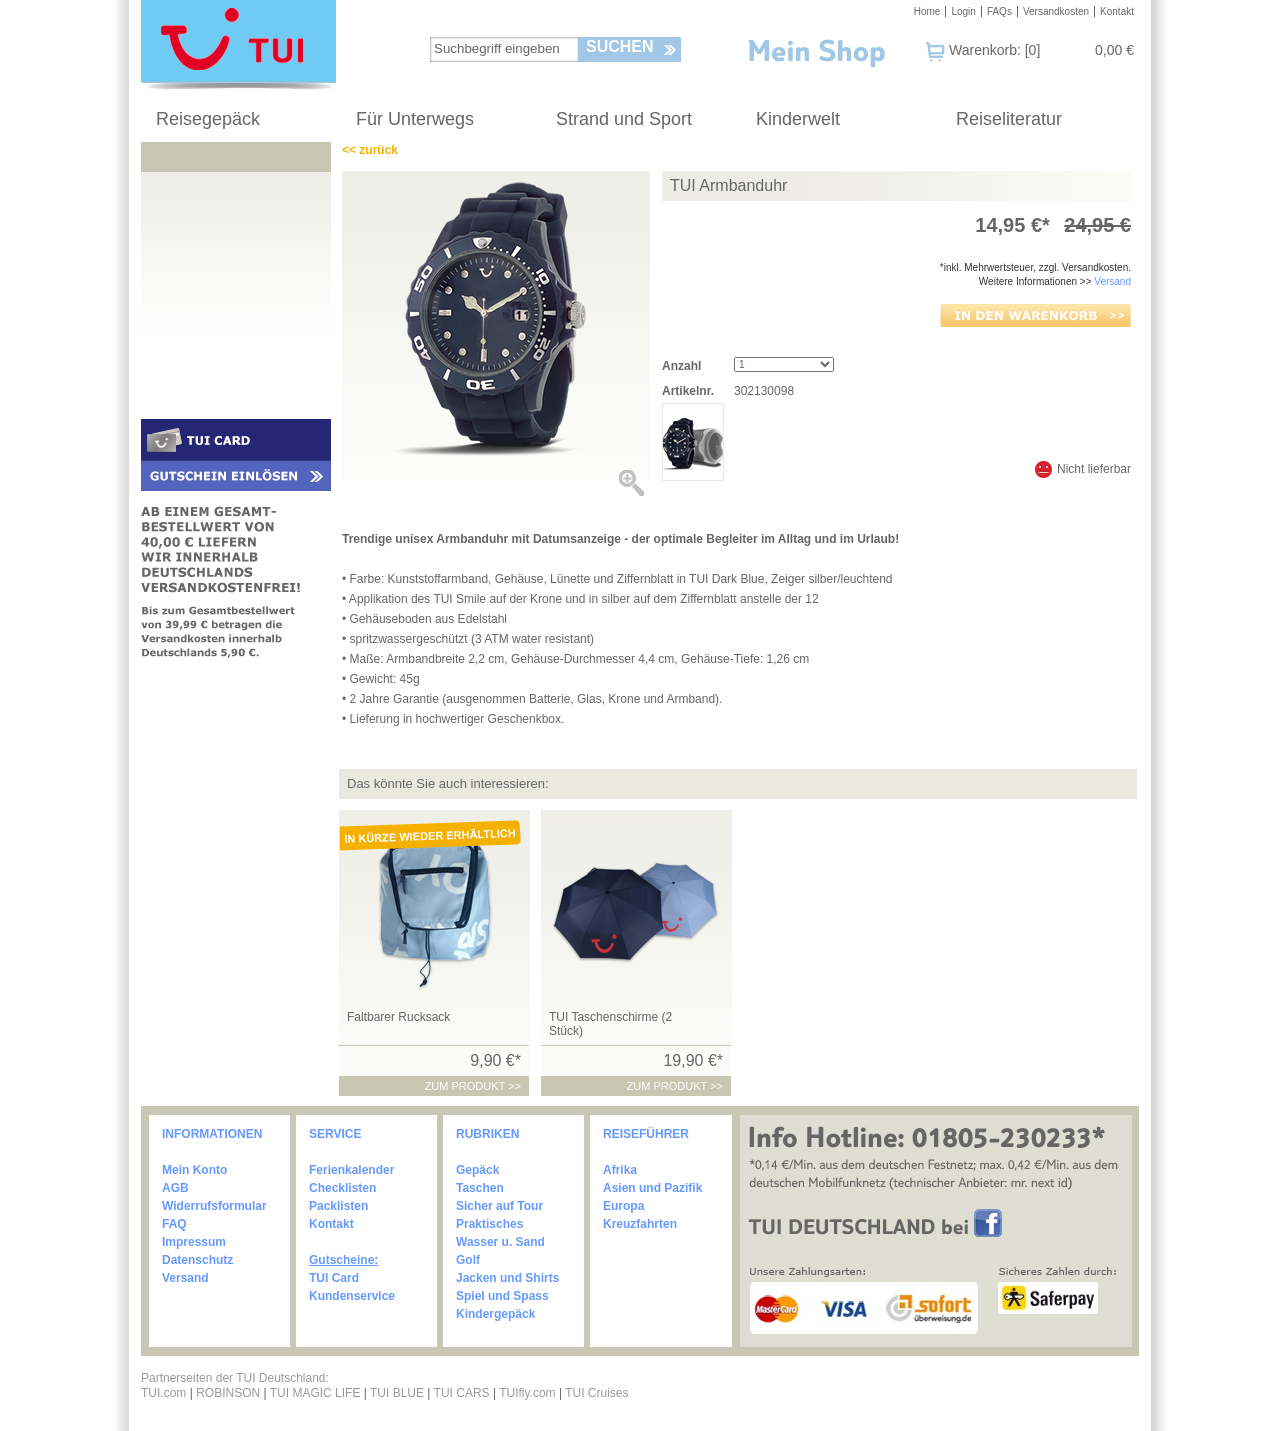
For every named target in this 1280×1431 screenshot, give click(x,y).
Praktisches (489, 1224)
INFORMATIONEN (212, 1134)
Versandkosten (1056, 11)
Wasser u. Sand (500, 1242)
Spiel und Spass (502, 1296)
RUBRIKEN (487, 1134)
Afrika (620, 1170)
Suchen (620, 46)
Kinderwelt (798, 119)
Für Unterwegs (415, 119)
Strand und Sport (624, 119)
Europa (623, 1206)
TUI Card (334, 1278)
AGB (175, 1188)
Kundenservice (352, 1296)
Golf (468, 1260)
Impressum (194, 1242)
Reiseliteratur (1009, 119)
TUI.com (163, 1393)
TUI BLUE (397, 1393)
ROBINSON (228, 1393)
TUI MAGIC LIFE (317, 1393)
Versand (1112, 281)
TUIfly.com (527, 1393)
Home (927, 11)
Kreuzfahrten (640, 1224)
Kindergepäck (495, 1314)
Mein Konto (194, 1170)
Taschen (480, 1188)
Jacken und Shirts (507, 1278)
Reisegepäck (208, 119)
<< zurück (370, 150)
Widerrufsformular (214, 1206)
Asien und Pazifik (652, 1188)
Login (963, 11)
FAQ (174, 1224)
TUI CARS (462, 1393)
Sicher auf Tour (499, 1206)
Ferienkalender (351, 1170)
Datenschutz (197, 1260)
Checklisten (342, 1188)
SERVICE (335, 1134)
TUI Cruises (596, 1393)
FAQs (999, 11)
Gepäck (477, 1170)
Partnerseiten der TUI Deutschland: (235, 1378)
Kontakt (1117, 11)
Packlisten (338, 1206)
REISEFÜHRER (646, 1134)
